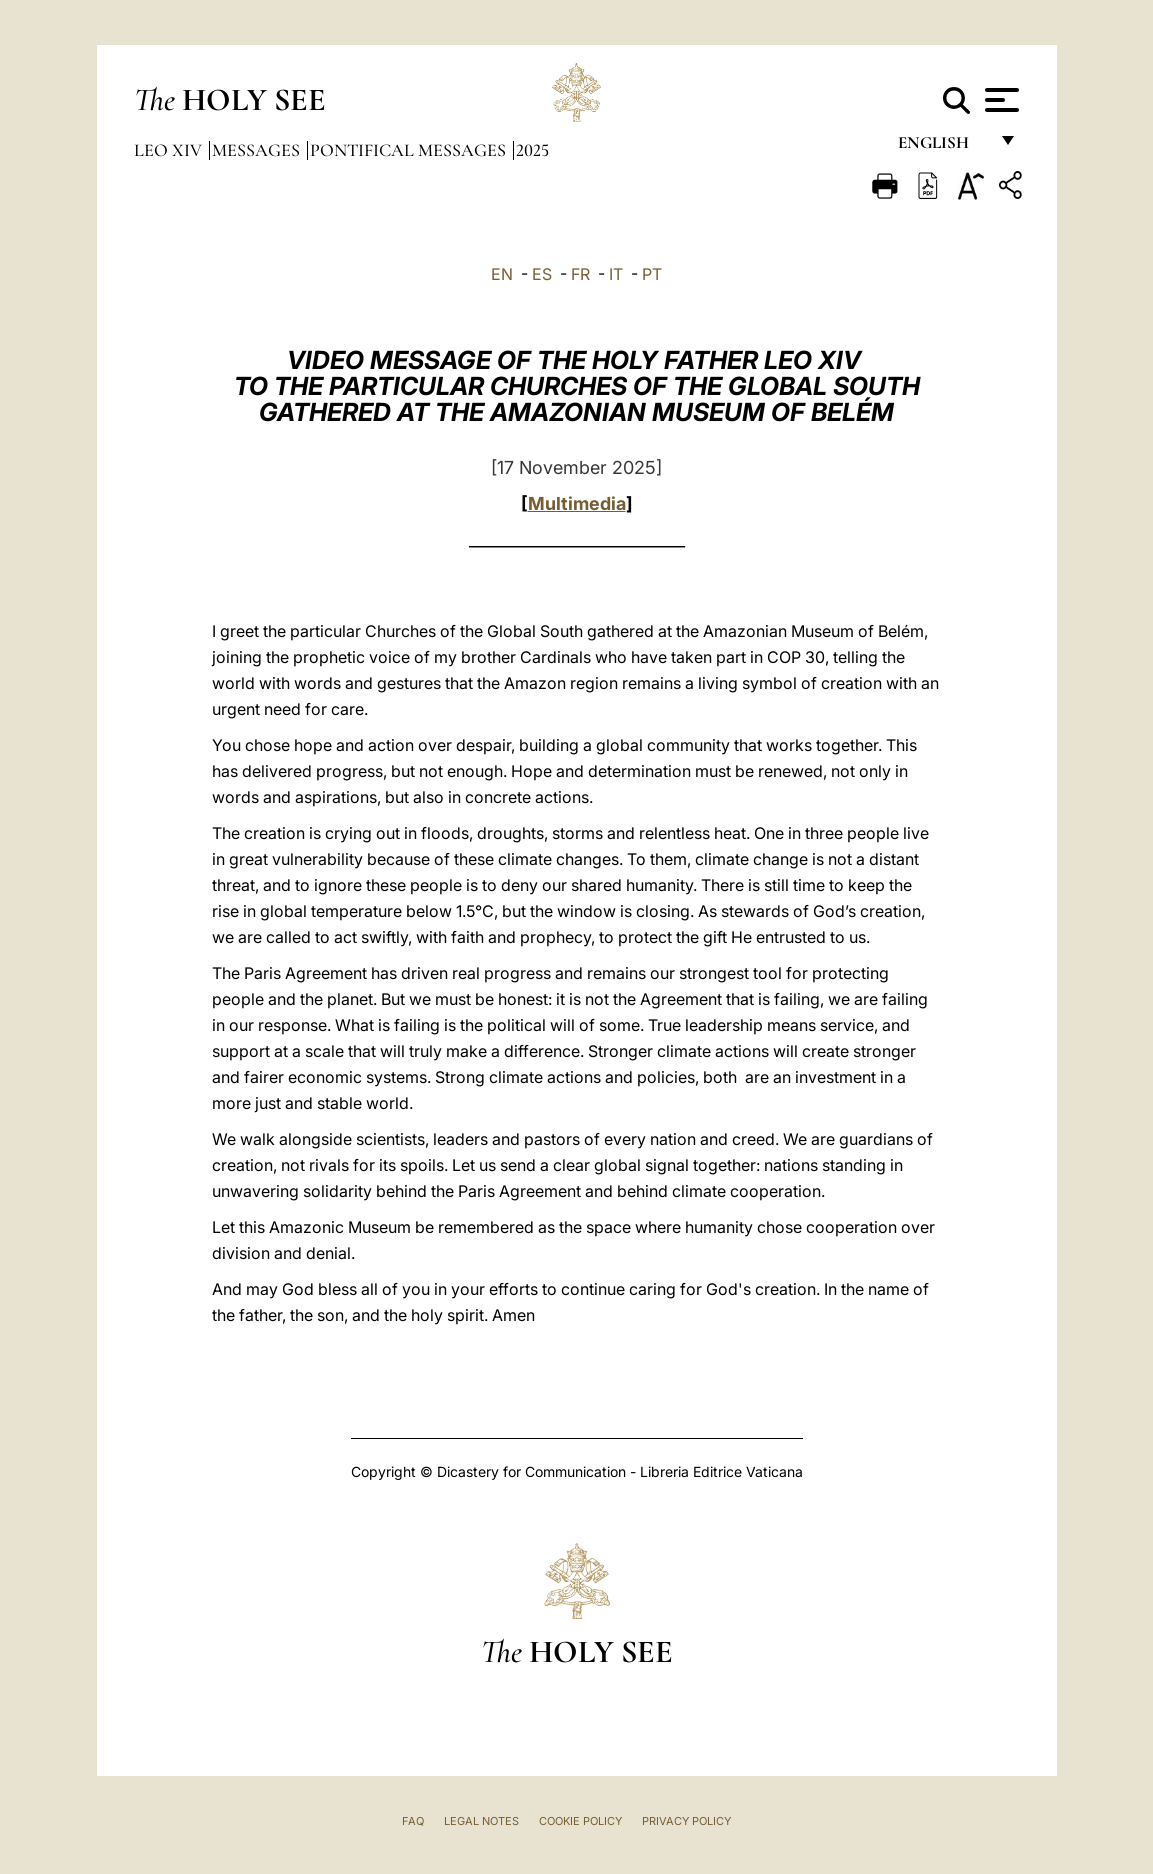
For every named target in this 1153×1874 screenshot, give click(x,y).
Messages (258, 150)
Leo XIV (170, 150)
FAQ (413, 1821)
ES (542, 274)
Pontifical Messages (410, 150)
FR (580, 274)
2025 (532, 150)
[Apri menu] (999, 100)
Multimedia (577, 503)
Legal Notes (481, 1821)
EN (502, 274)
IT (616, 274)
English (942, 147)
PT (652, 274)
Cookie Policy (580, 1821)
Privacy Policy (686, 1821)
